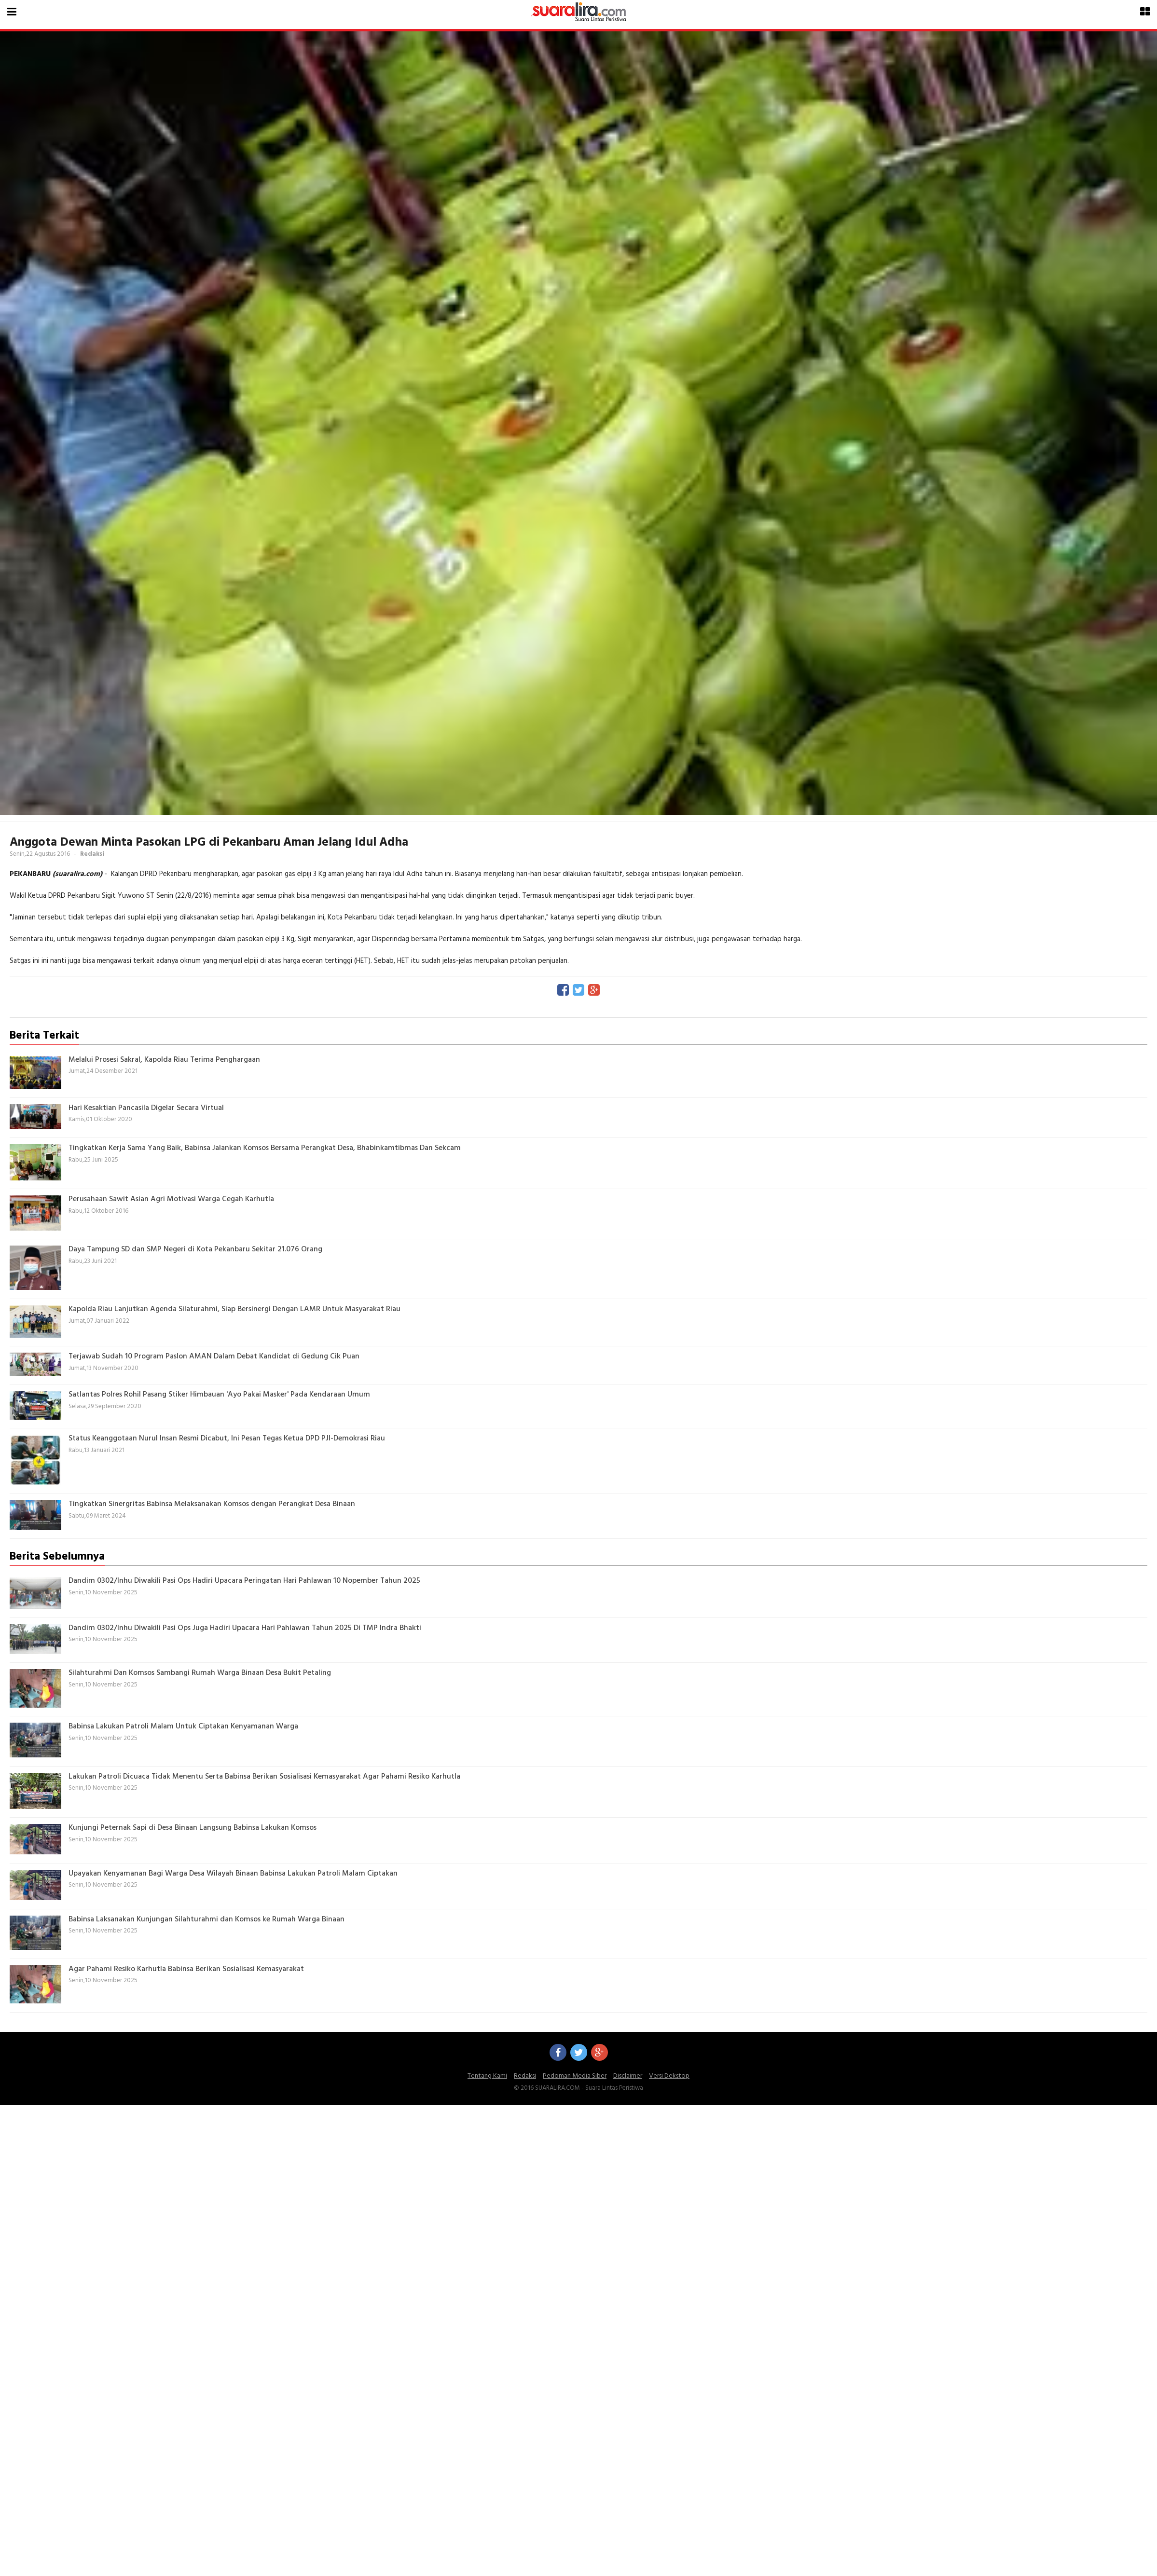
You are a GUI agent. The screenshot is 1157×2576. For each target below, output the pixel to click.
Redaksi (525, 2076)
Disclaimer (627, 2076)
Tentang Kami (487, 2076)
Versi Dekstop (669, 2076)
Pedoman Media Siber (574, 2076)
